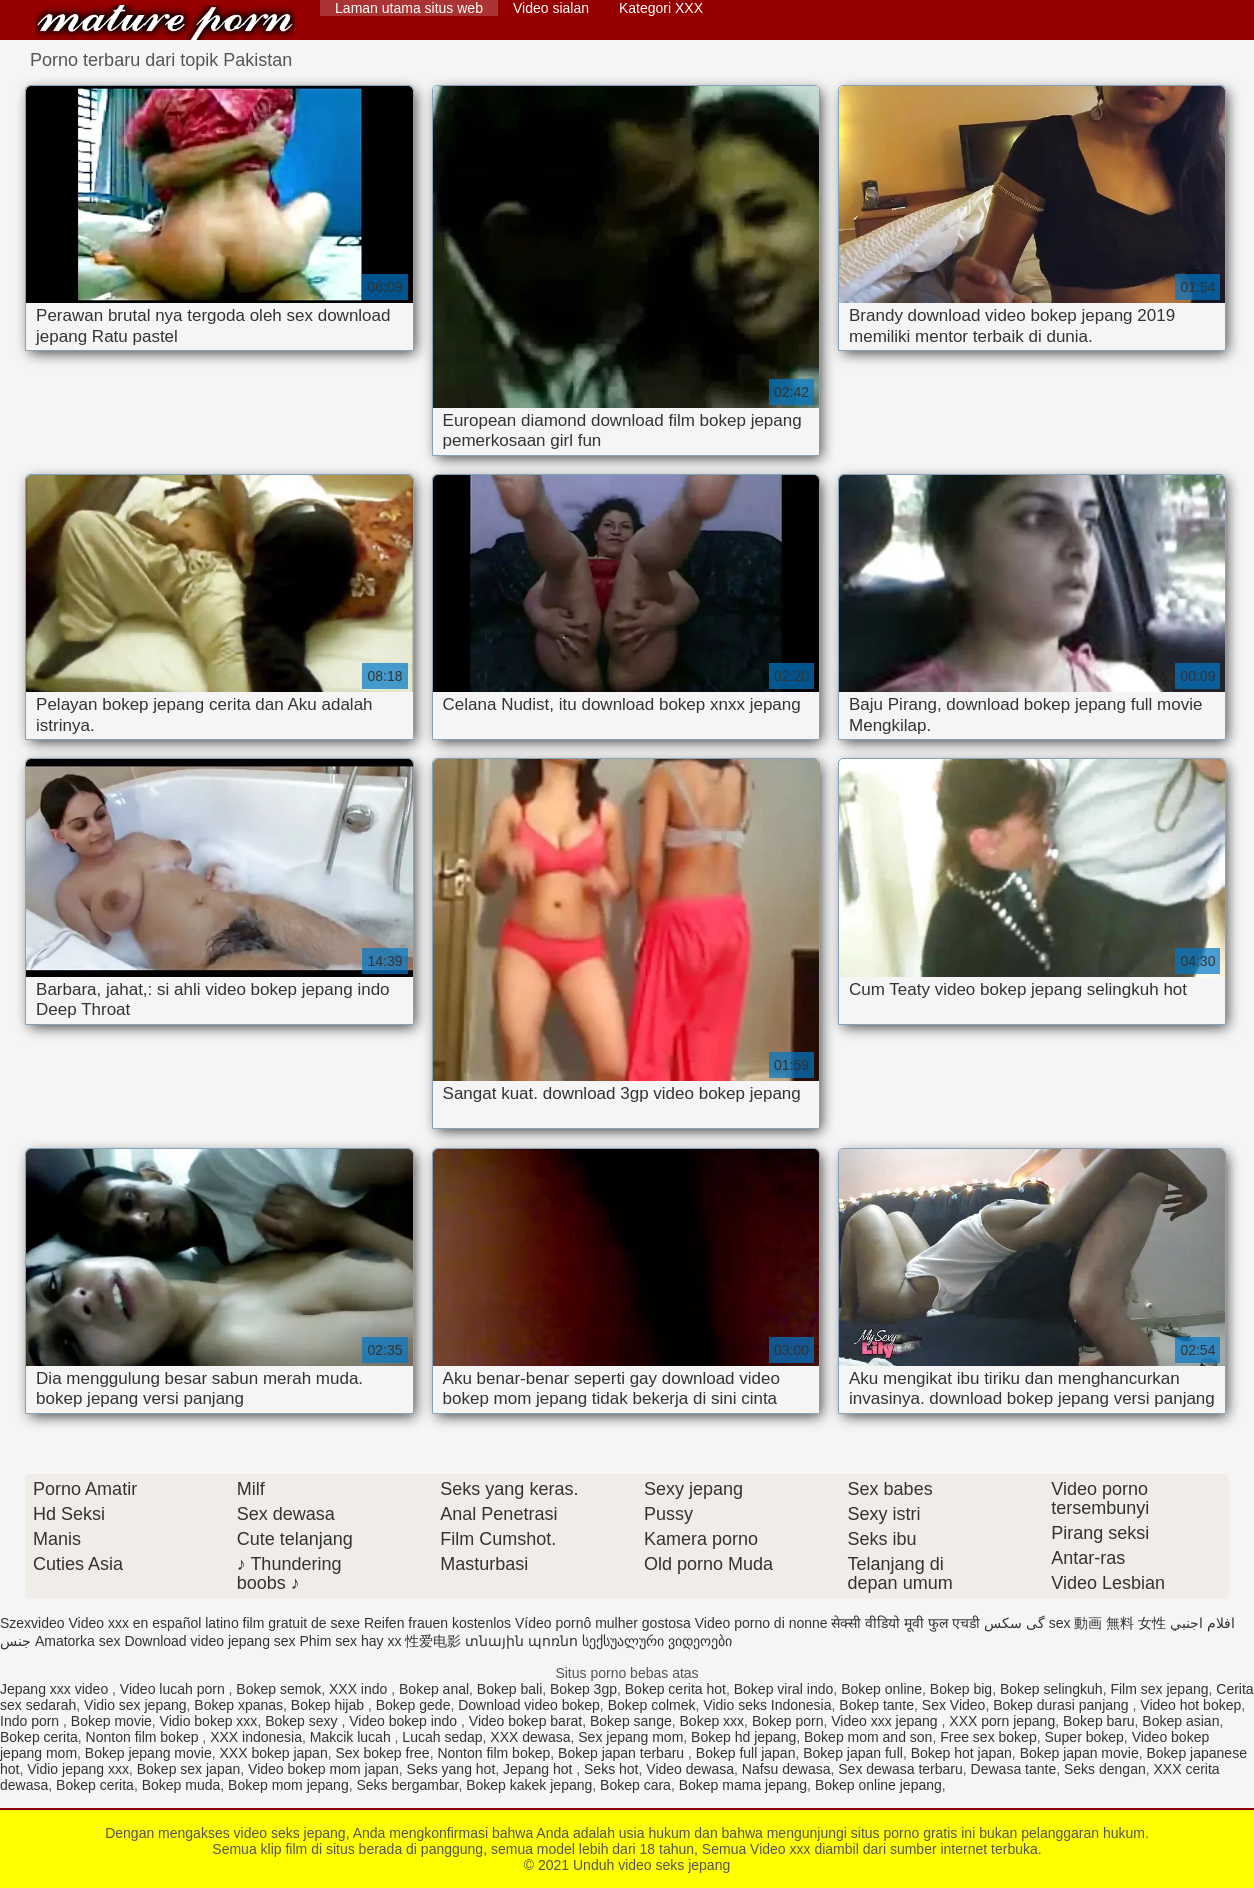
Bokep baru (1099, 1721)
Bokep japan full (853, 1753)
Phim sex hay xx (351, 1641)
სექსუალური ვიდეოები (657, 1641)
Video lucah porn (174, 1689)
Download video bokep (529, 1705)
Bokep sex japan (189, 1769)
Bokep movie (111, 1721)
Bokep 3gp (583, 1689)
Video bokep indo (405, 1721)
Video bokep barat (525, 1721)
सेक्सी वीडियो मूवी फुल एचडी (905, 1623)
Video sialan (551, 8)
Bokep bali (509, 1689)
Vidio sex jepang (135, 1705)
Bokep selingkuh (1051, 1689)
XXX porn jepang (1002, 1721)
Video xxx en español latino (153, 1623)
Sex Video (954, 1705)
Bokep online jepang (878, 1785)
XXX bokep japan (273, 1753)
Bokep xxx (712, 1721)
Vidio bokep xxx (209, 1721)
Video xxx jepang (886, 1721)
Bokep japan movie (1079, 1753)
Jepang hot (539, 1769)
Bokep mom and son (868, 1737)
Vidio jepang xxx (78, 1769)
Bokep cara (635, 1785)
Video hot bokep (1190, 1705)
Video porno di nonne (761, 1623)
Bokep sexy (303, 1721)
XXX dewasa (530, 1737)
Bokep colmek (652, 1705)
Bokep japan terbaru (623, 1753)
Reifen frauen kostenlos (437, 1623)
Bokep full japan (746, 1753)
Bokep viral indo (784, 1689)
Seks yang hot (451, 1769)
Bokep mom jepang (288, 1785)
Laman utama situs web (409, 8)
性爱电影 (433, 1641)
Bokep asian (1180, 1721)
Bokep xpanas (238, 1705)
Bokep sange (631, 1721)
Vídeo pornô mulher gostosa (603, 1623)
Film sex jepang (1159, 1689)
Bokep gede (413, 1705)
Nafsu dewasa (786, 1769)
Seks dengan (1105, 1769)
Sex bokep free (382, 1753)
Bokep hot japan (961, 1753)
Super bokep (1083, 1737)
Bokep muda (181, 1785)
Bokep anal (434, 1689)
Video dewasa (690, 1769)
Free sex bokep (988, 1737)
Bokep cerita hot (675, 1689)
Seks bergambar (407, 1785)
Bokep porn (788, 1721)
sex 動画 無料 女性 (1107, 1623)
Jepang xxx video (56, 1689)
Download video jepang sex (209, 1641)
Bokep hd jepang (743, 1737)
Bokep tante (876, 1705)
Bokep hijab (329, 1705)
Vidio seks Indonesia (767, 1705)
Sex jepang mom (630, 1737)
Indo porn (31, 1721)
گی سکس (1014, 1623)
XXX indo (360, 1689)
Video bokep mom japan (323, 1769)
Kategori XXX (661, 8)
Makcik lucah (352, 1737)
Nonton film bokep (144, 1737)
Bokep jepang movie (148, 1753)
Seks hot (611, 1769)
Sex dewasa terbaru (900, 1769)
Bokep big (961, 1689)
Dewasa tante (1014, 1769)
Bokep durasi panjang (1062, 1705)
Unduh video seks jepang (165, 22)
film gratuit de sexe (302, 1623)
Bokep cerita (39, 1737)
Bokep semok (278, 1689)
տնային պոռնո (521, 1641)
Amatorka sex (78, 1641)
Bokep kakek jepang (529, 1785)
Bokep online (881, 1689)
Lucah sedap (442, 1737)
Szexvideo (32, 1623)
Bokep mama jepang (743, 1785)
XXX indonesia (256, 1737)
